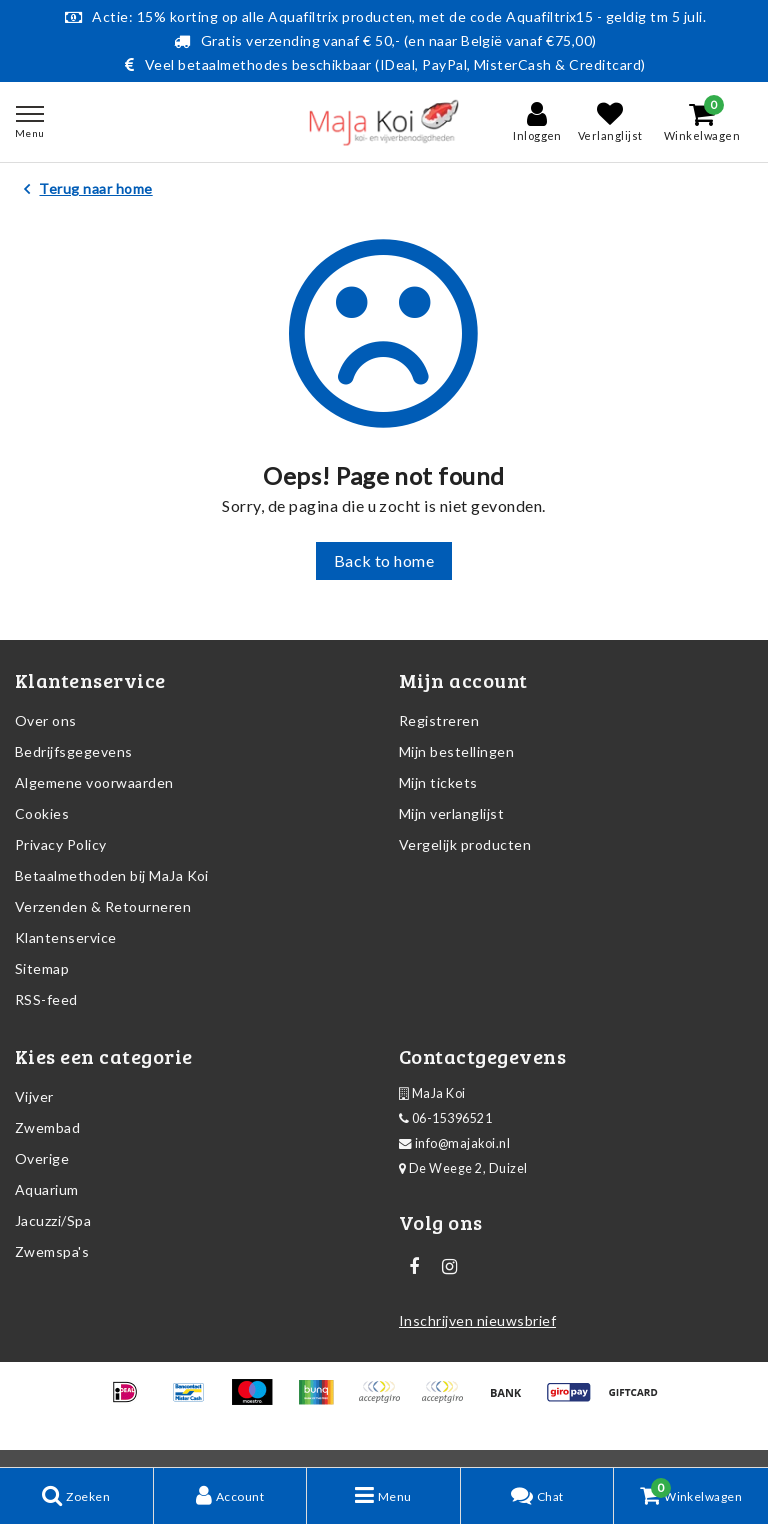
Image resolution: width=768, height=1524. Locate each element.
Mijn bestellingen (456, 751)
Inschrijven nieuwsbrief (477, 1320)
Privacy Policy (61, 844)
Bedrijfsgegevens (74, 751)
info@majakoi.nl (454, 1143)
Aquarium (47, 1189)
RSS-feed (46, 999)
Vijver (34, 1096)
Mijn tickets (438, 782)
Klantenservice (66, 937)
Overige (42, 1158)
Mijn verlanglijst (451, 813)
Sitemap (42, 968)
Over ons (46, 720)
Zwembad (47, 1127)
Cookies (42, 813)
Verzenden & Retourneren (103, 906)
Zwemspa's (52, 1251)
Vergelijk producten (465, 844)
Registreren (439, 720)
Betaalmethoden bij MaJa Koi (112, 875)
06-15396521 (445, 1118)
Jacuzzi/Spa (53, 1220)
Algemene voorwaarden (94, 782)
